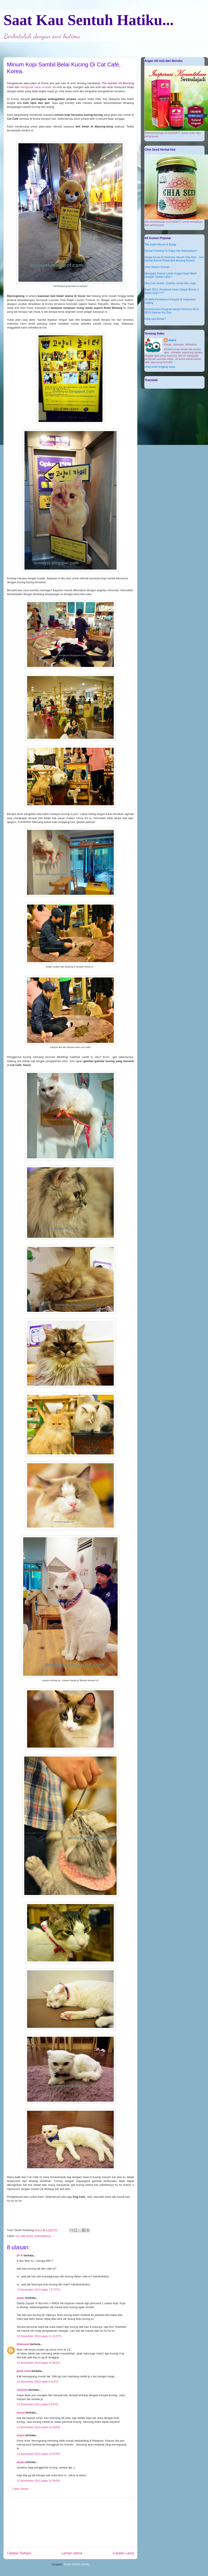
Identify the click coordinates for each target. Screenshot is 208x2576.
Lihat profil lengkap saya (160, 366)
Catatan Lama (123, 2553)
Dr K (20, 2255)
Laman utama (72, 2553)
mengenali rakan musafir (35, 87)
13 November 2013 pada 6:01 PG (37, 2381)
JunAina (23, 2389)
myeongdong (42, 2236)
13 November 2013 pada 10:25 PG (38, 2453)
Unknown (23, 2344)
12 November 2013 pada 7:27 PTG (38, 2289)
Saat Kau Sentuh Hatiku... (88, 20)
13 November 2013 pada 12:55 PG (38, 2362)
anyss (21, 2297)
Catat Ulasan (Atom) (76, 2564)
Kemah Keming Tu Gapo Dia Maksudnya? (171, 250)
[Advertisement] (70, 2522)
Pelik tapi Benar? (155, 318)
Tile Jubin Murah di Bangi (160, 244)
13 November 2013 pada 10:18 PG (38, 2427)
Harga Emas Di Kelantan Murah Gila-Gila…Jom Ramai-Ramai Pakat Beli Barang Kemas (174, 259)
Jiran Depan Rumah (157, 267)
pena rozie (24, 2371)
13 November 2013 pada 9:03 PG (37, 2404)
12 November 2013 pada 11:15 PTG (39, 2336)
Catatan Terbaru (19, 2553)
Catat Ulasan (20, 2488)
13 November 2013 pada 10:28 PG (38, 2480)
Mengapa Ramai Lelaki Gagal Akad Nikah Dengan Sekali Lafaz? (171, 275)
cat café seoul (24, 2236)
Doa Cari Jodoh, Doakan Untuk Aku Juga (170, 283)
